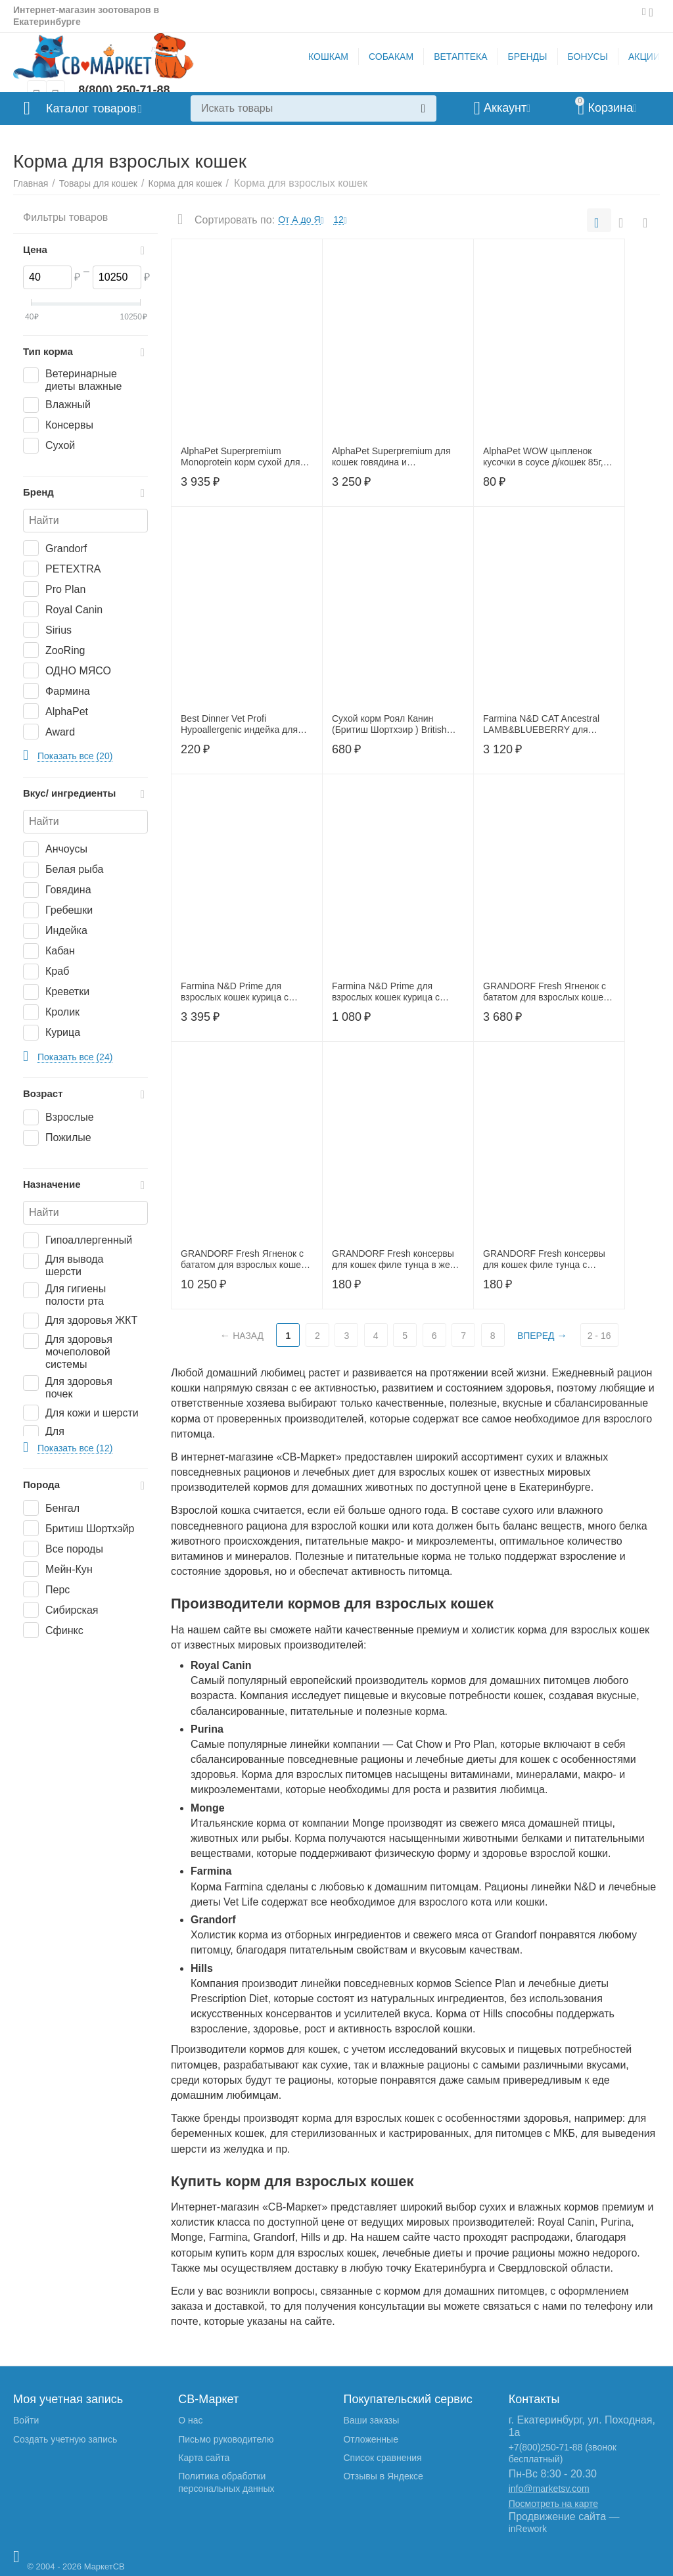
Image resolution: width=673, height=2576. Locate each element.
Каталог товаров (91, 108)
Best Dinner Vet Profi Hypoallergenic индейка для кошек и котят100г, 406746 (239, 724)
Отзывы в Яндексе (383, 2476)
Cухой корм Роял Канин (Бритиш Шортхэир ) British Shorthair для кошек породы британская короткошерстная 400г (394, 724)
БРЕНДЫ (527, 56)
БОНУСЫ (588, 56)
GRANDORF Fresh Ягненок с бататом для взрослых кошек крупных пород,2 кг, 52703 (545, 992)
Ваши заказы (371, 2420)
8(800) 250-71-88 (124, 90)
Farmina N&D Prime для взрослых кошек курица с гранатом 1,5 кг (235, 992)
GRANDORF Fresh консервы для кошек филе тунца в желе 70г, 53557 (396, 1259)
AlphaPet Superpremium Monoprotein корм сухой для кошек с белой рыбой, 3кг (240, 457)
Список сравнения (382, 2457)
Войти (26, 2420)
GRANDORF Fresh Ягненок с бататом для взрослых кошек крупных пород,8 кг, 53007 (243, 1259)
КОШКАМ (328, 56)
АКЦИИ (644, 56)
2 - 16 (599, 1335)
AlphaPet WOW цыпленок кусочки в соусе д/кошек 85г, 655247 (543, 457)
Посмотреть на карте (553, 2503)
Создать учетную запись (65, 2439)
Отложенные (370, 2439)
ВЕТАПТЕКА (460, 56)
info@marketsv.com (549, 2488)
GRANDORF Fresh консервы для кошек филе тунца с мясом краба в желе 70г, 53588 (549, 1259)
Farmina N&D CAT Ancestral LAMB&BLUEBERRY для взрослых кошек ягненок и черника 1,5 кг (541, 724)
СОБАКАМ (391, 56)
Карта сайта (203, 2457)
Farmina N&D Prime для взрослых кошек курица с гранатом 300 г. (386, 992)
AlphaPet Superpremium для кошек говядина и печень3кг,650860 (391, 457)
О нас (190, 2420)
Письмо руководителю (225, 2439)
